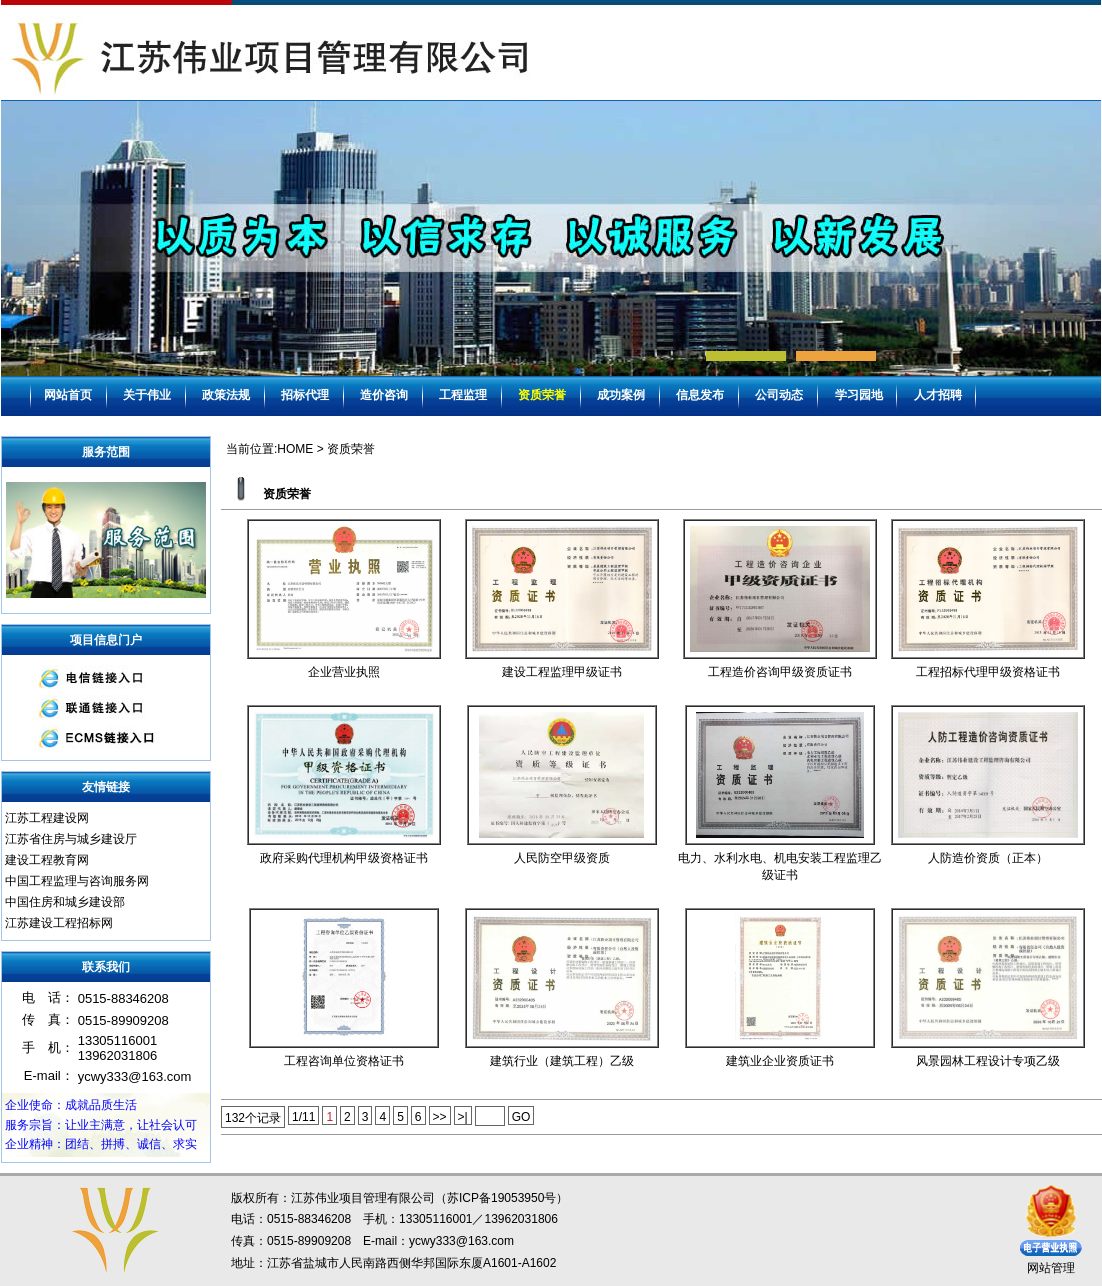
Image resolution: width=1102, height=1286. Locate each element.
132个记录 (253, 1118)
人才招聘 (938, 395)
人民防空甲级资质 (562, 858)
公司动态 (779, 395)
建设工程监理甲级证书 (562, 672)
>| (463, 1117)
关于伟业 (147, 395)
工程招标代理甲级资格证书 (988, 672)
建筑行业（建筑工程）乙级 (562, 1061)
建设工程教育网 (47, 860)
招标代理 (305, 395)
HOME (295, 449)
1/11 (303, 1117)
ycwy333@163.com (461, 1241)
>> (440, 1117)
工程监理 (463, 395)
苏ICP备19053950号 (501, 1198)
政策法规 (226, 395)
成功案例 (621, 395)
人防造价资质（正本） (988, 858)
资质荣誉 (542, 395)
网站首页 (68, 395)
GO (521, 1117)
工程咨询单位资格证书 (344, 1061)
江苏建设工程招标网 (59, 923)
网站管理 (1051, 1268)
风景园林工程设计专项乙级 (988, 1061)
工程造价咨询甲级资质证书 (780, 672)
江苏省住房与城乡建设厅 (71, 839)
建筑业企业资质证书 (780, 1061)
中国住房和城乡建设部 (65, 902)
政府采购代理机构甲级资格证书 (344, 858)
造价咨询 (384, 395)
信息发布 (700, 395)
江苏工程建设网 (47, 818)
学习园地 (859, 395)
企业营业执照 (344, 672)
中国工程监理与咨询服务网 (77, 881)
